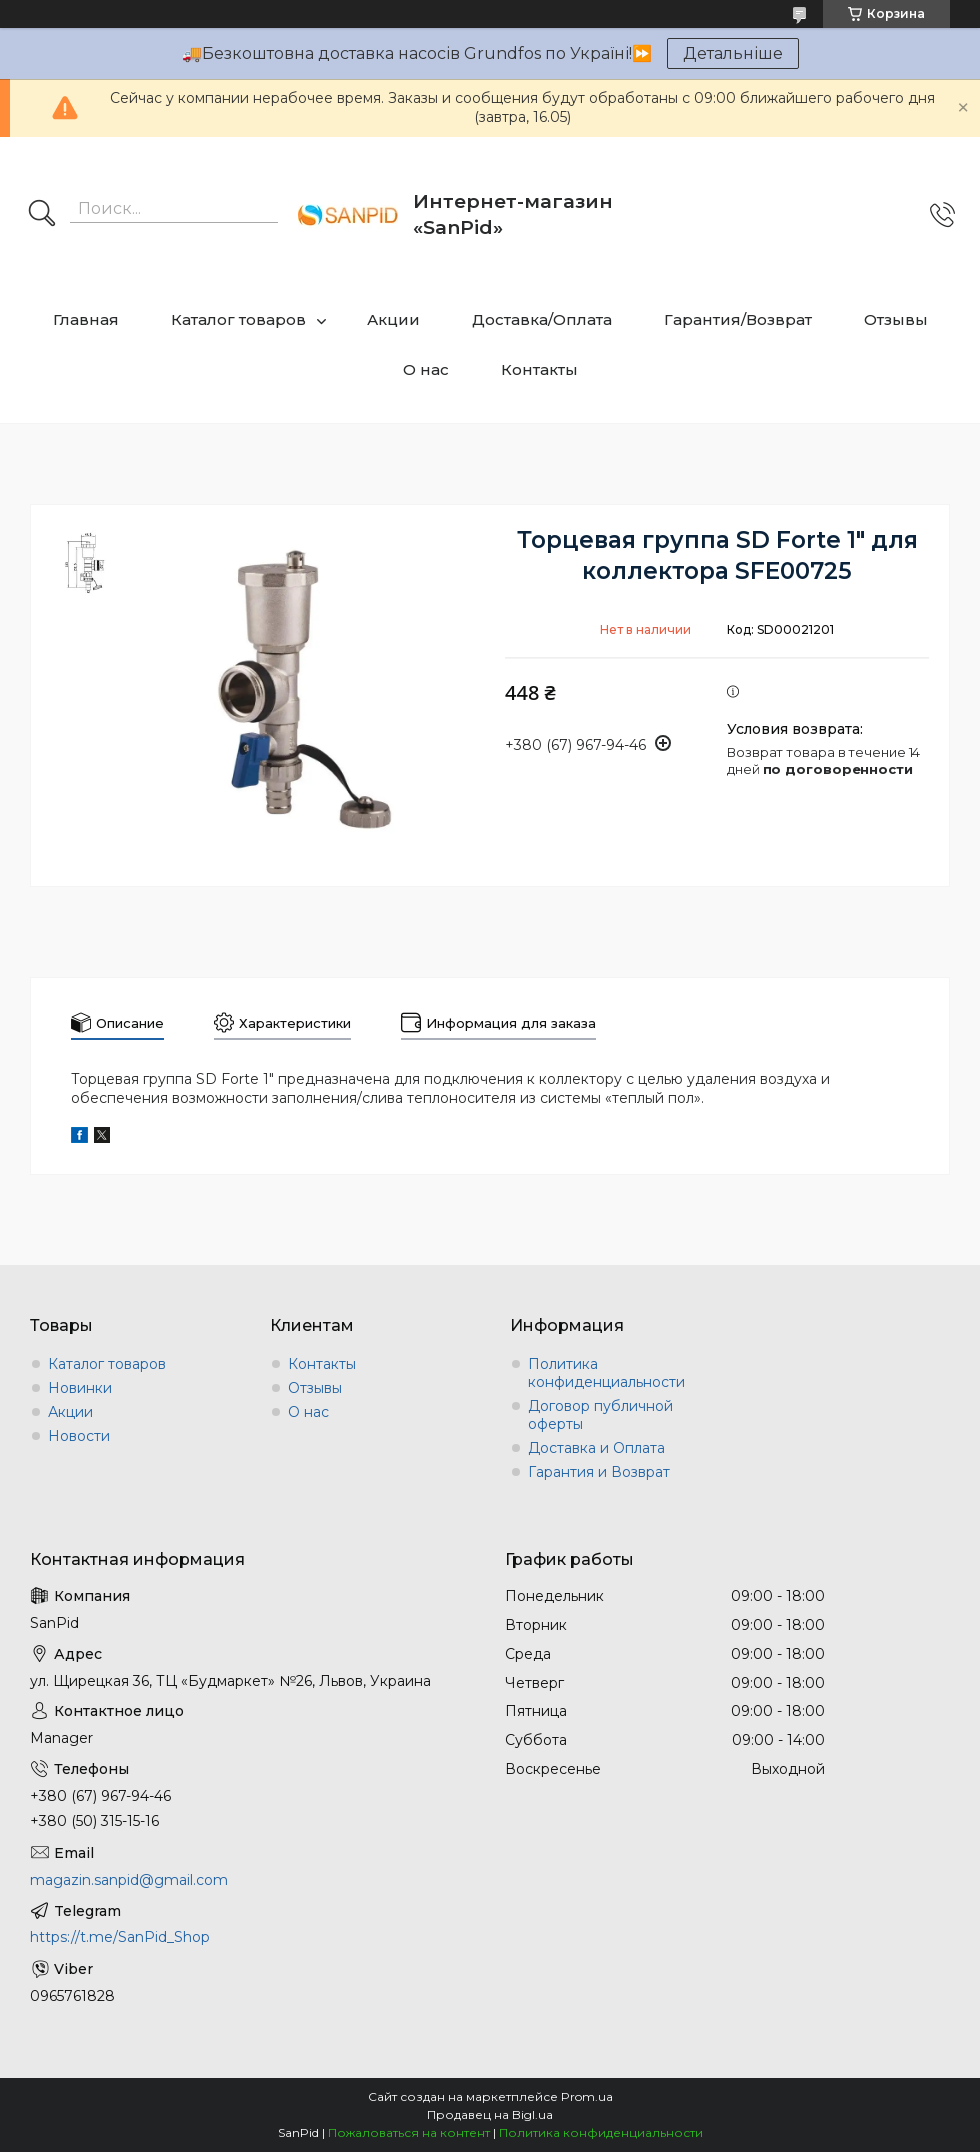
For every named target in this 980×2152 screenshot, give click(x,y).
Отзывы (896, 319)
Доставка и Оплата (596, 1448)
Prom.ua (587, 2096)
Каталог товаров (238, 319)
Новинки (80, 1388)
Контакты (539, 369)
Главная (86, 319)
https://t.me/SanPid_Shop (120, 1937)
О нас (426, 369)
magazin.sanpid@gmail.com (129, 1880)
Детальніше (733, 53)
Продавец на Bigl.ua (490, 2114)
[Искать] (42, 215)
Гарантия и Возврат (599, 1472)
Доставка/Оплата (542, 319)
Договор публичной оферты (600, 1415)
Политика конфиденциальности (606, 1373)
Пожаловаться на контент (409, 2132)
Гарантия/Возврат (738, 319)
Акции (393, 319)
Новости (79, 1436)
